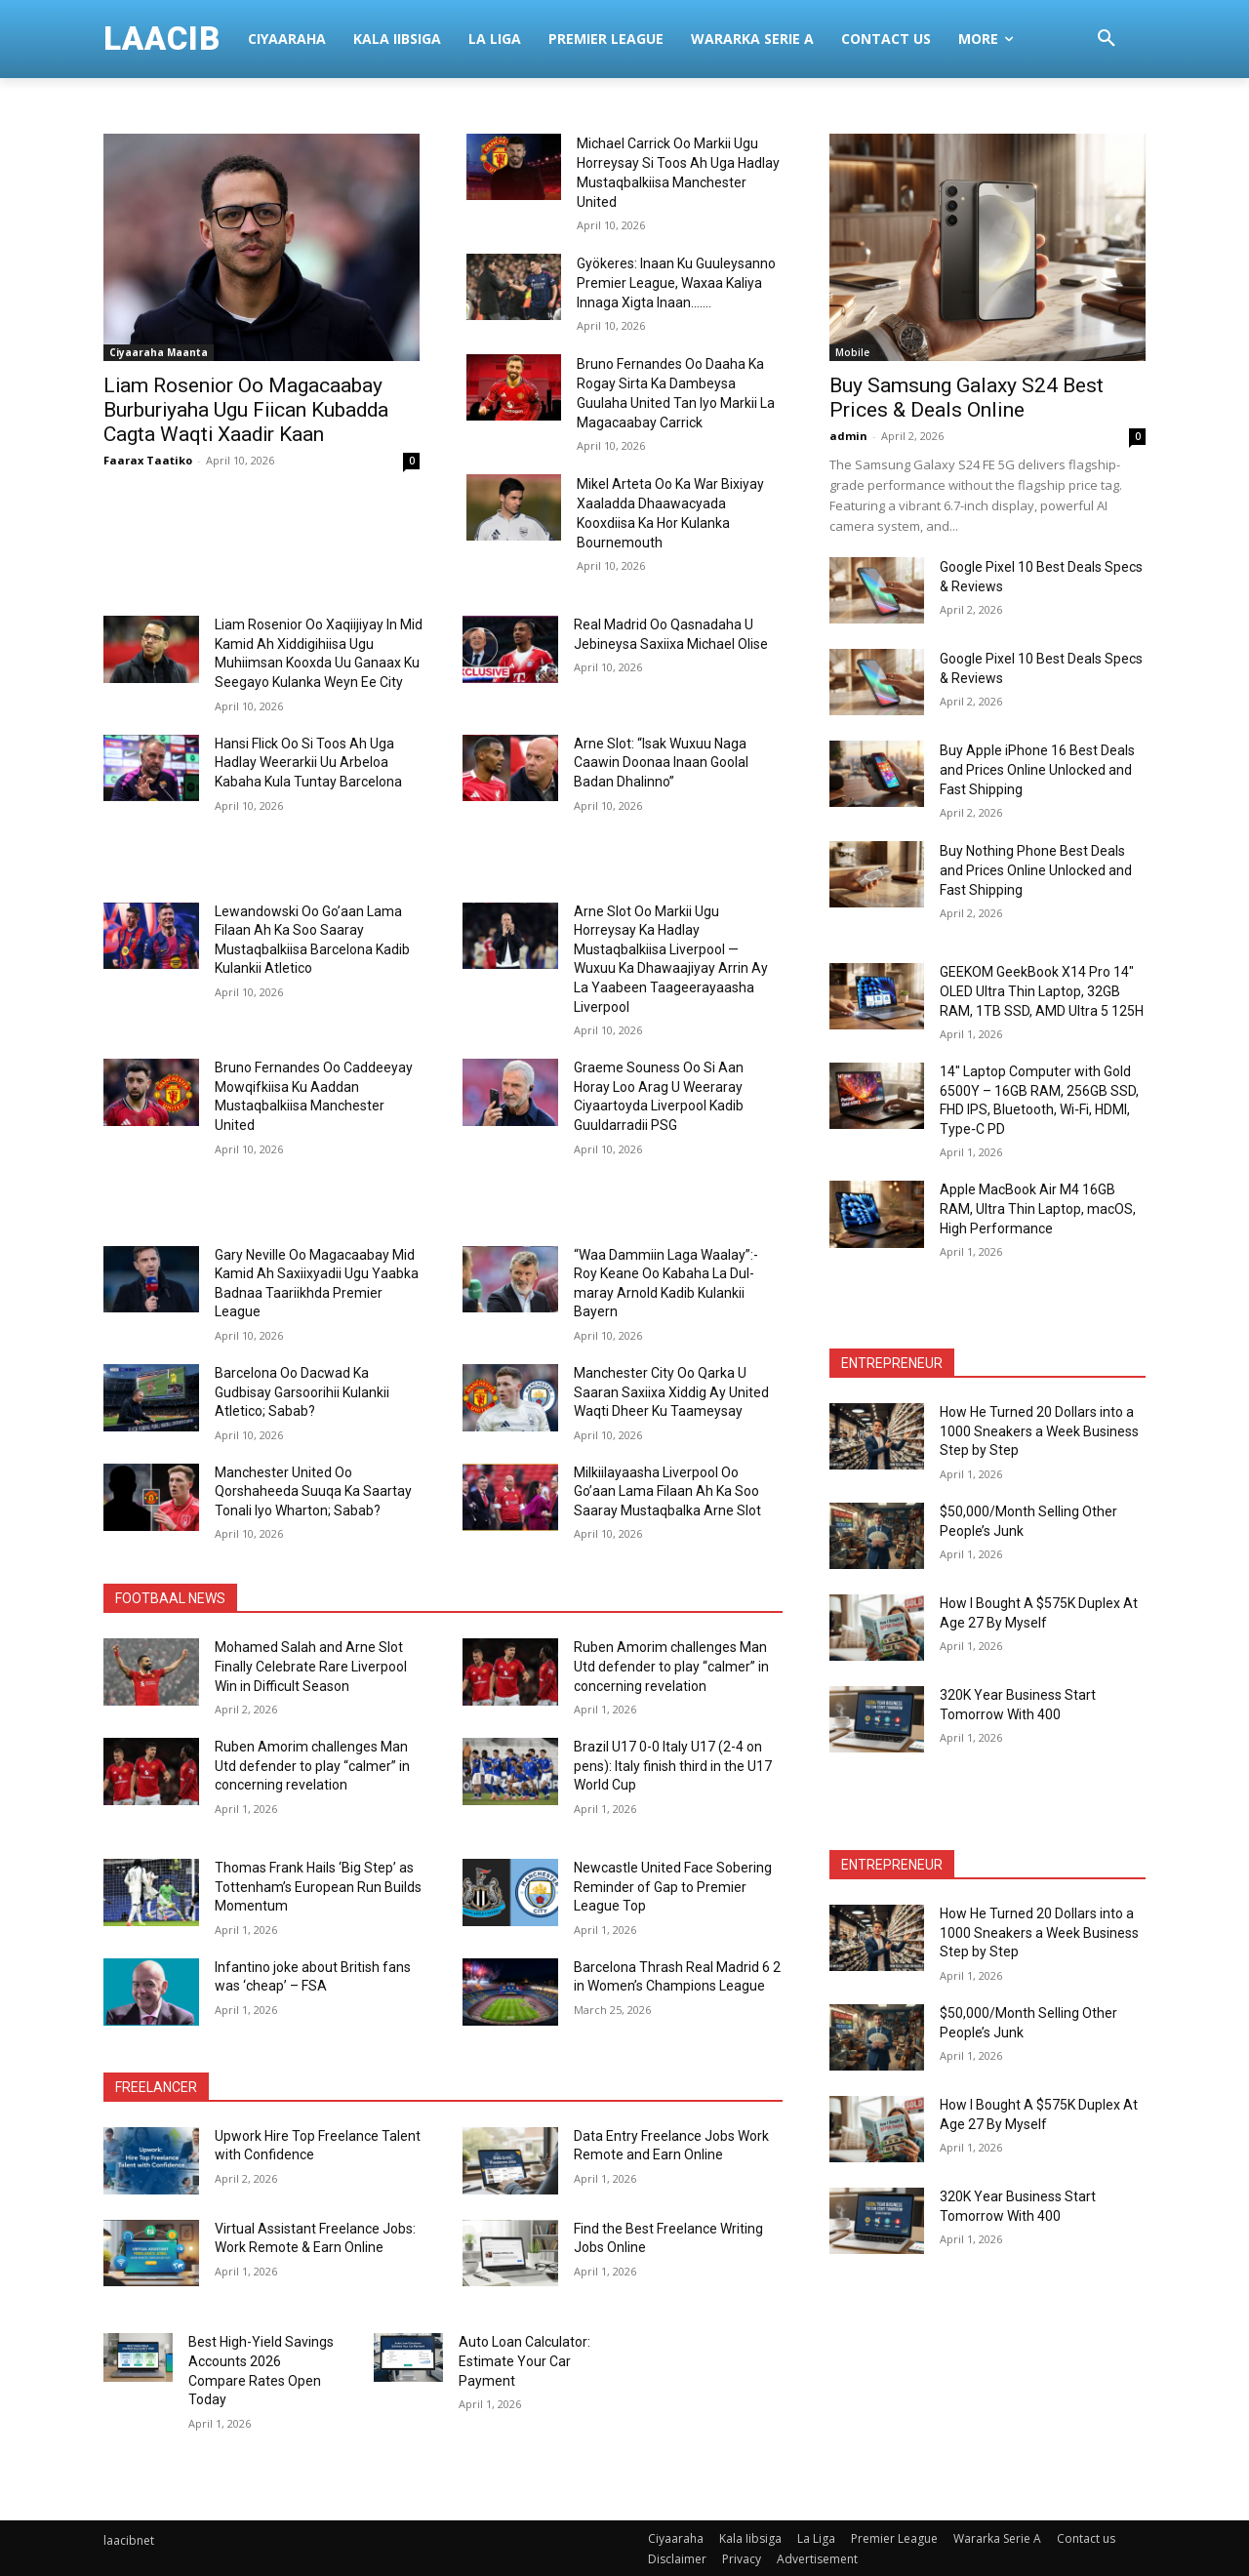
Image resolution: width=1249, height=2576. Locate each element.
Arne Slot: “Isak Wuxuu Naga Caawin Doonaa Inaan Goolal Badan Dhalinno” (661, 761)
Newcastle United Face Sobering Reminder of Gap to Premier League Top (673, 1886)
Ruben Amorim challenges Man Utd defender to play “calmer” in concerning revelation (671, 1666)
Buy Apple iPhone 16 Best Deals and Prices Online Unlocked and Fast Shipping (1037, 770)
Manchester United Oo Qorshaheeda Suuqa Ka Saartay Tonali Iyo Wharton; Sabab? (313, 1490)
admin (848, 435)
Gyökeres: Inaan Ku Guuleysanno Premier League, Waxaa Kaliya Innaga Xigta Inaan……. (676, 283)
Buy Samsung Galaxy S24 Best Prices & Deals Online (966, 398)
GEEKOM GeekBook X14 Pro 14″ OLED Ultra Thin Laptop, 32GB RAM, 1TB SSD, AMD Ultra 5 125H (1042, 991)
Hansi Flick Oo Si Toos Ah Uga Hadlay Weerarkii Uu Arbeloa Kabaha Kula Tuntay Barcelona (308, 761)
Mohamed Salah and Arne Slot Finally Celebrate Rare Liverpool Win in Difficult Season (311, 1666)
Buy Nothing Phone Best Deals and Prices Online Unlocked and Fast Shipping (1036, 870)
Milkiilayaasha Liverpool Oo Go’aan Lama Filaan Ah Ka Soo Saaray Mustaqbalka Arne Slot (667, 1490)
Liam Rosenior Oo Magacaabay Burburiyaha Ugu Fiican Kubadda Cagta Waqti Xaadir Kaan (248, 410)
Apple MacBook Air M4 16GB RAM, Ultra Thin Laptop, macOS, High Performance (1038, 1208)
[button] (1107, 39)
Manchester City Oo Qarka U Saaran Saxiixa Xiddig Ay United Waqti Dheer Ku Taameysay (671, 1391)
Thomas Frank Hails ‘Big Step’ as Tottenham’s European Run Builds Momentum (318, 1886)
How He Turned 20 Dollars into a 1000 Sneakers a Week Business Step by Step (1039, 1431)
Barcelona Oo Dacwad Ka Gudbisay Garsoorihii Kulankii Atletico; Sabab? (302, 1391)
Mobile (852, 352)
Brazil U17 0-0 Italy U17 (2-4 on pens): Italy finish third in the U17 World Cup (673, 1765)
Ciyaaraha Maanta (153, 352)
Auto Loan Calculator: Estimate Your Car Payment (524, 2361)
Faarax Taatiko (147, 460)
